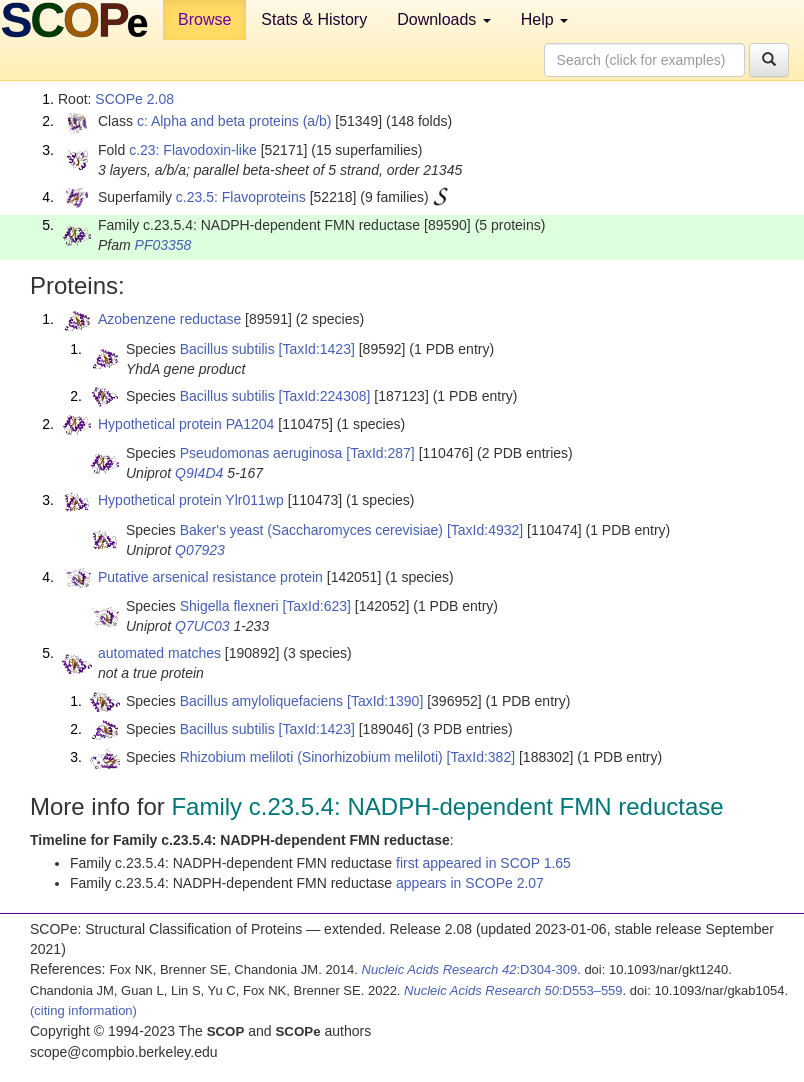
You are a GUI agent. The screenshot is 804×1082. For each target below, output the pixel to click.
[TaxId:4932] (485, 530)
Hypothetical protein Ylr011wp (191, 500)
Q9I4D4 (199, 473)
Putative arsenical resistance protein (210, 577)
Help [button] (544, 19)
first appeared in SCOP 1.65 (483, 863)
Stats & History (314, 19)
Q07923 (200, 550)
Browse (204, 19)
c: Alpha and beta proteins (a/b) (234, 121)
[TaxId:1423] (317, 349)
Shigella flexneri (229, 606)
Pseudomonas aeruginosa (261, 453)
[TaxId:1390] (385, 701)
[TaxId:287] (380, 453)
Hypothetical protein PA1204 (186, 424)
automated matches (159, 653)
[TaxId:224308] (325, 396)
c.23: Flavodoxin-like (193, 150)
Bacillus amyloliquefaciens (261, 701)
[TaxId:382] (481, 757)
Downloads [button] (444, 19)
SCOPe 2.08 (134, 99)
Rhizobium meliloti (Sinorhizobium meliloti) (311, 757)
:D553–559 (513, 990)
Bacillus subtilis (227, 349)
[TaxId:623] (316, 606)
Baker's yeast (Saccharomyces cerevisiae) (311, 530)
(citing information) (83, 1010)
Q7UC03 (202, 626)
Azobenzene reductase (169, 319)
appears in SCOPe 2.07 (470, 883)
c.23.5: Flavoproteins (241, 197)
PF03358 (163, 245)
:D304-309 (470, 969)
